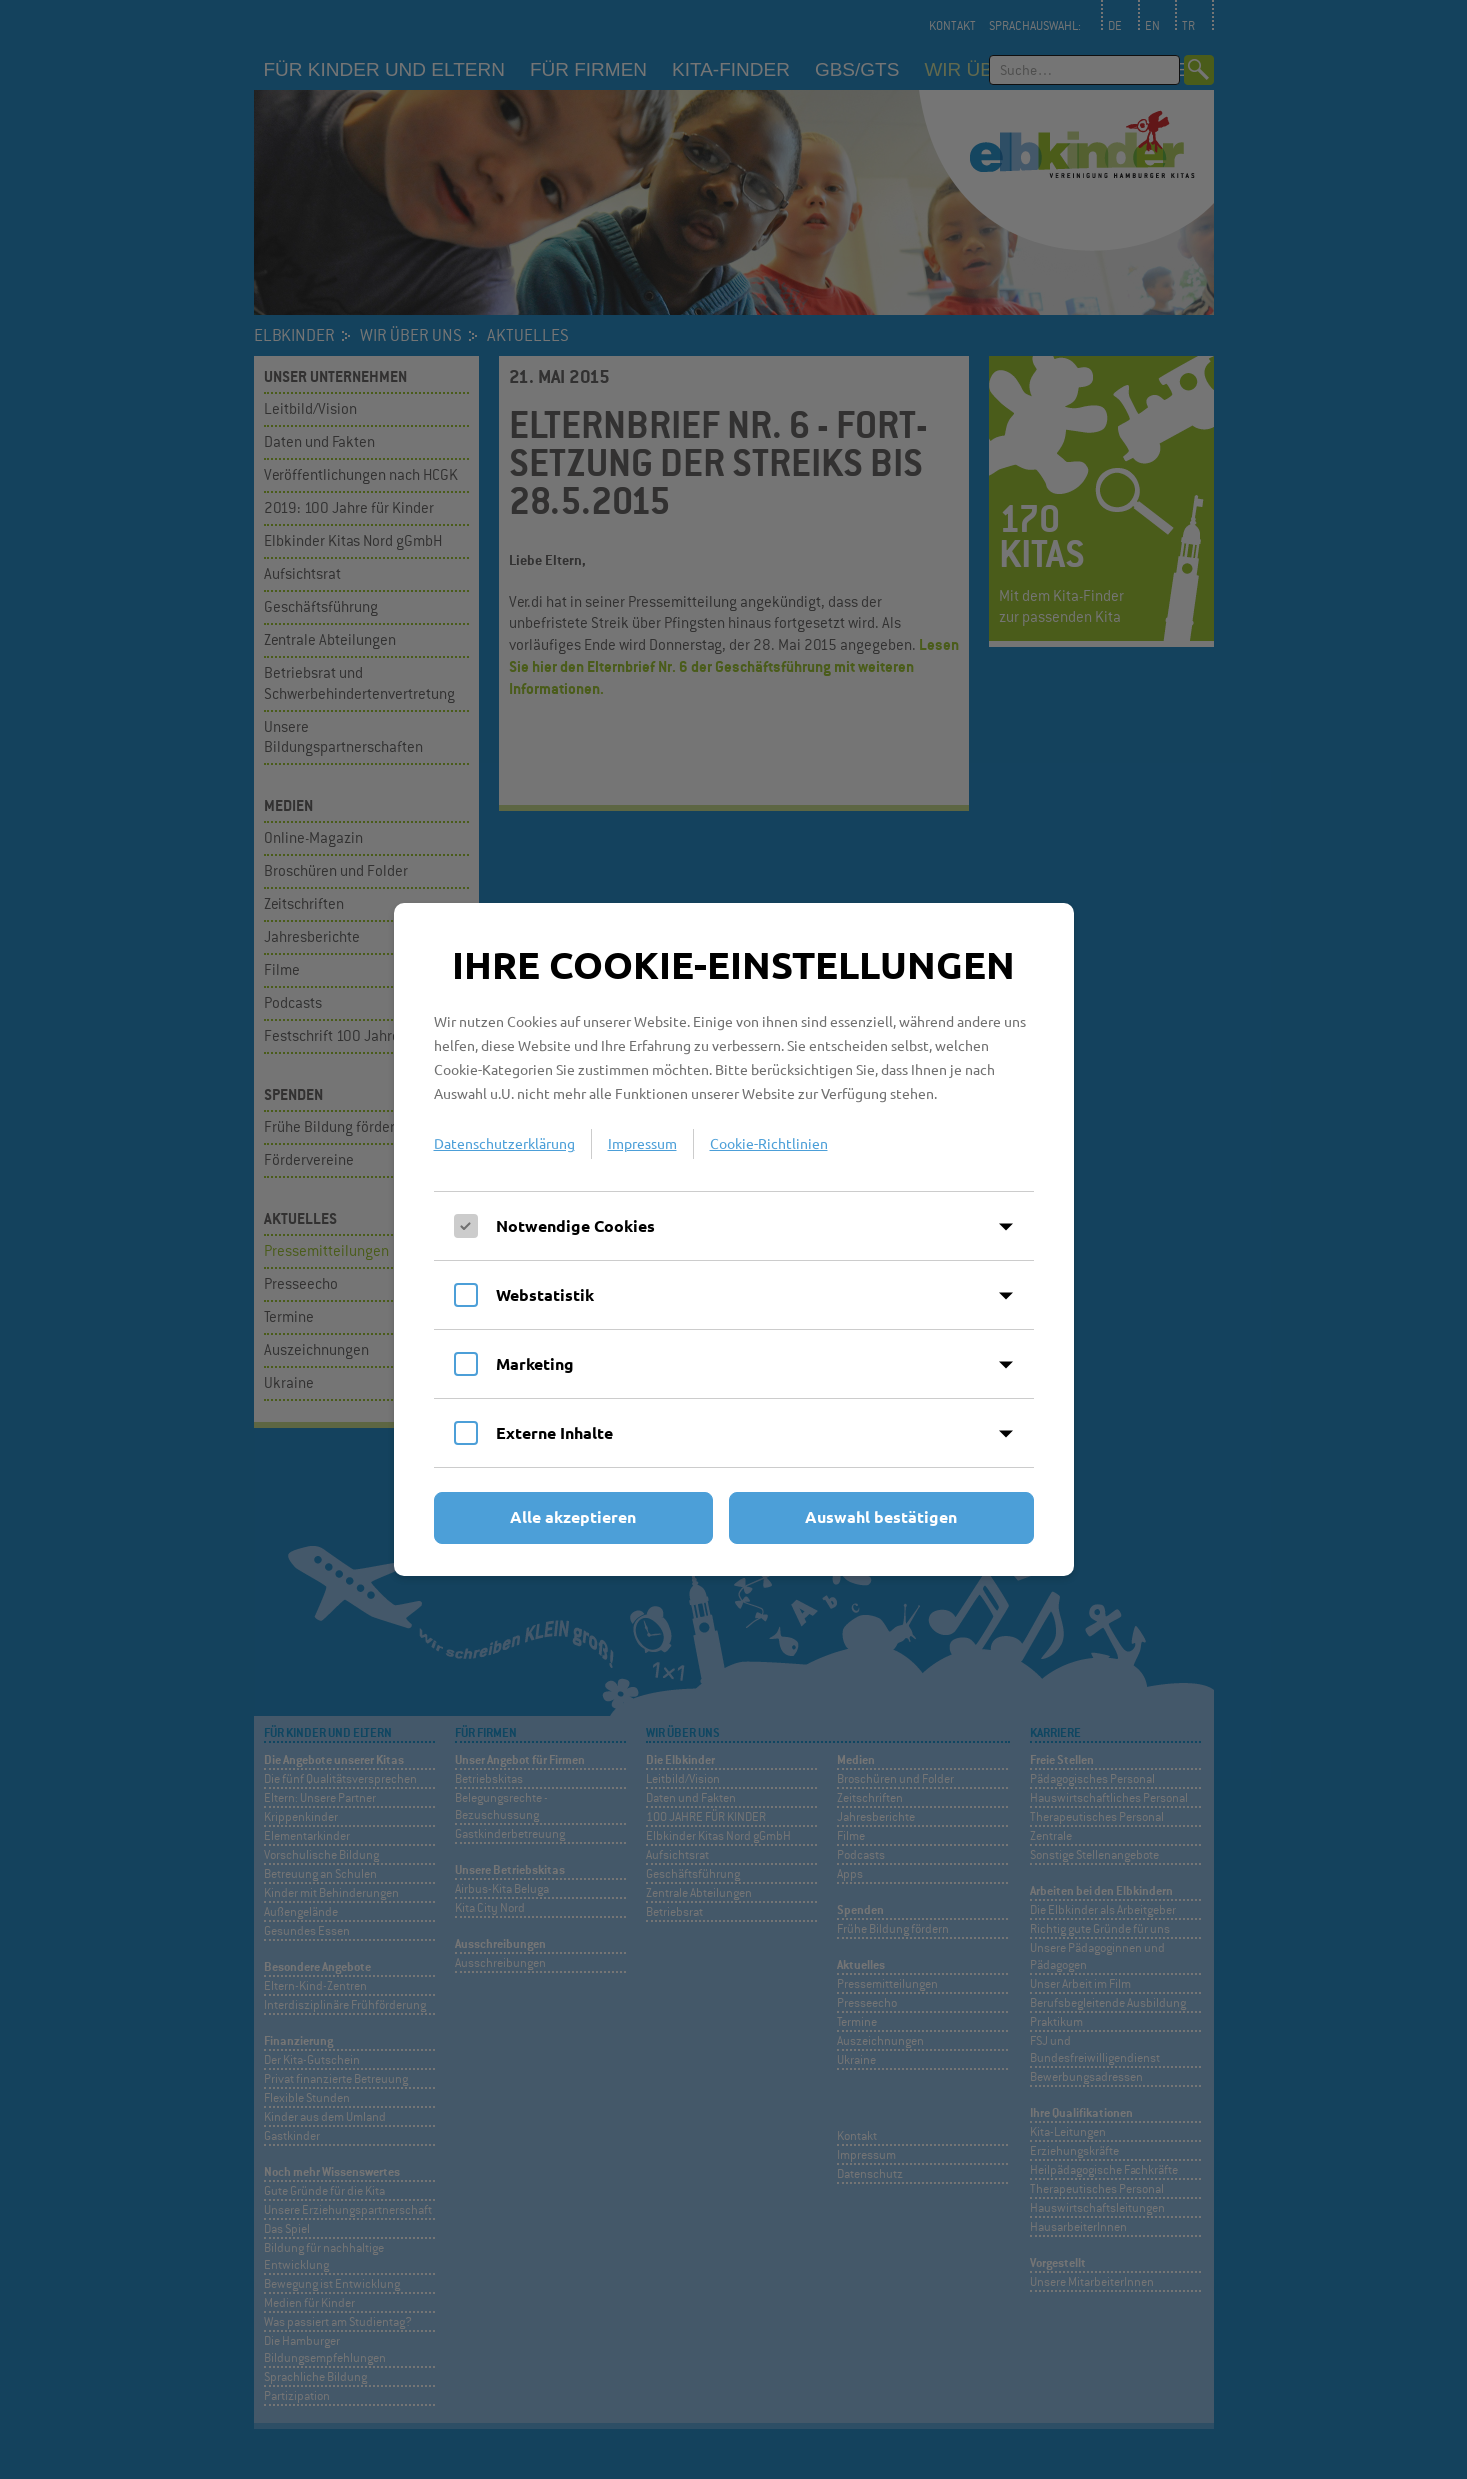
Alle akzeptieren (573, 1516)
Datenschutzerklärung (504, 1143)
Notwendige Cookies (575, 1225)
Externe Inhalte (554, 1432)
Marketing (535, 1363)
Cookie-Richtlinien (769, 1143)
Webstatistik (545, 1294)
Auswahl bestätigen (881, 1516)
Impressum (642, 1143)
